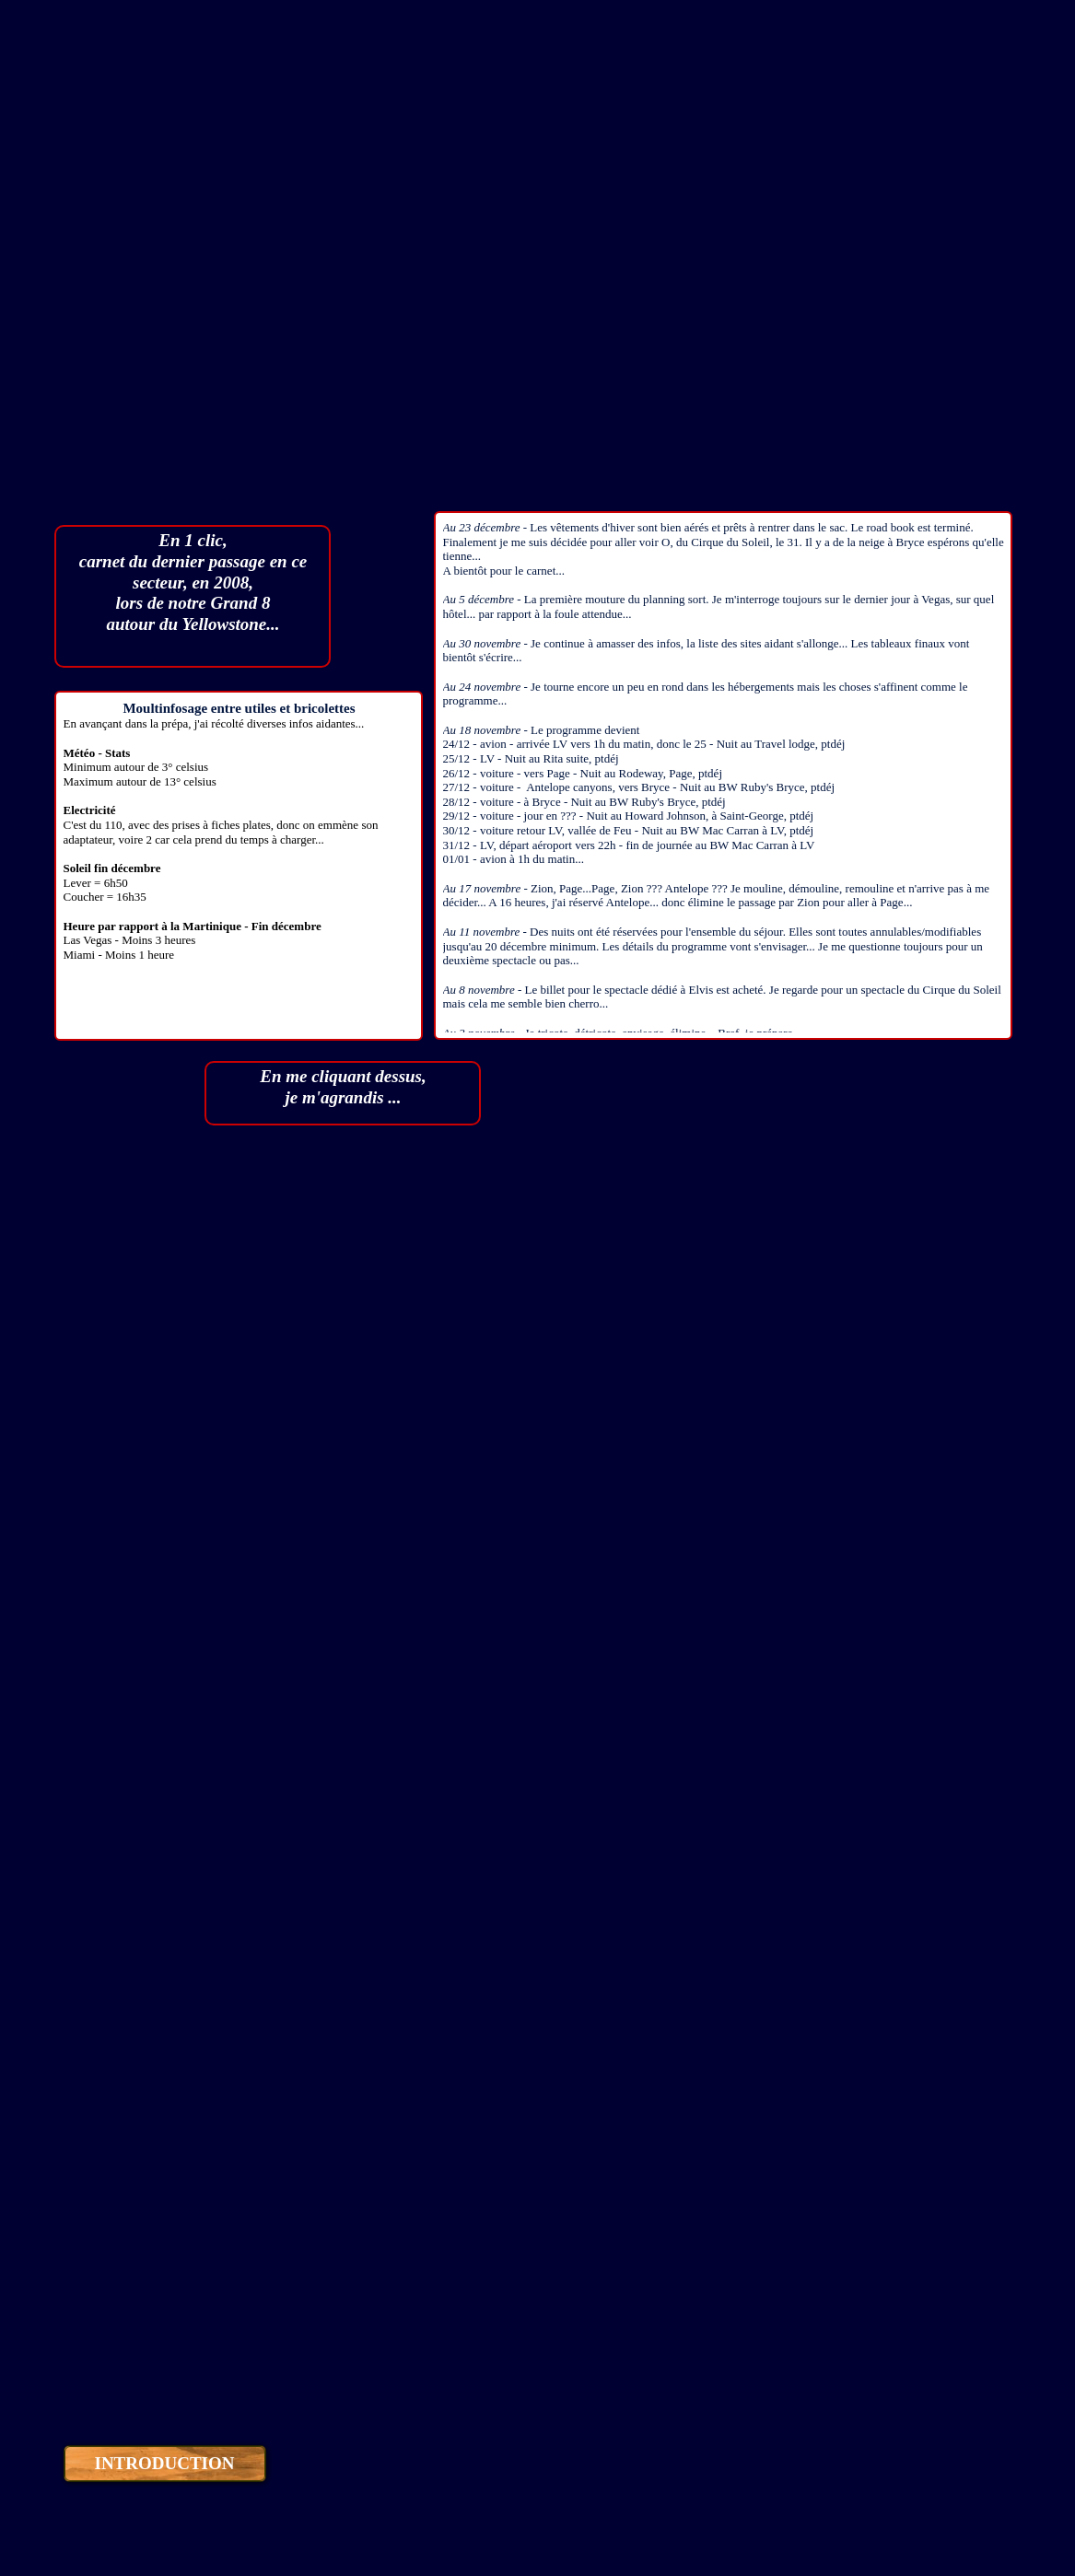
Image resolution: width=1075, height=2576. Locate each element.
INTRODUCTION (164, 2463)
